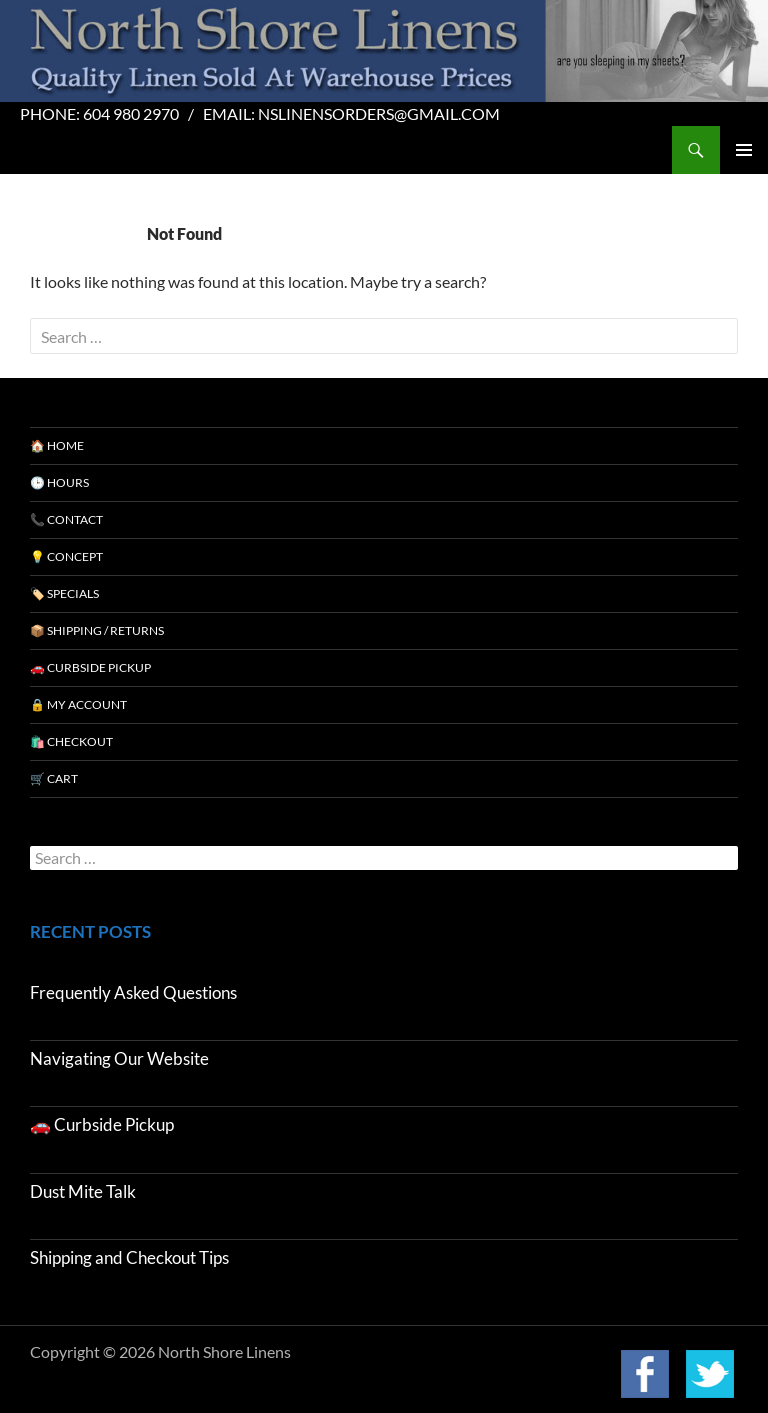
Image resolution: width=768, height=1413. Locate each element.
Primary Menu (744, 150)
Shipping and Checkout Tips (129, 1257)
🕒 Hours (59, 482)
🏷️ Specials (64, 593)
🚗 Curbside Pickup (90, 667)
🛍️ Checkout (71, 741)
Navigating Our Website (119, 1058)
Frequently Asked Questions (133, 992)
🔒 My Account (78, 704)
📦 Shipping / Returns (97, 630)
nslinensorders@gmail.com (379, 113)
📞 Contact (66, 519)
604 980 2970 (131, 113)
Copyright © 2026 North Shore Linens (160, 1352)
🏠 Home (57, 445)
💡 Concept (66, 556)
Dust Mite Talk (83, 1191)
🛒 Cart (54, 778)
